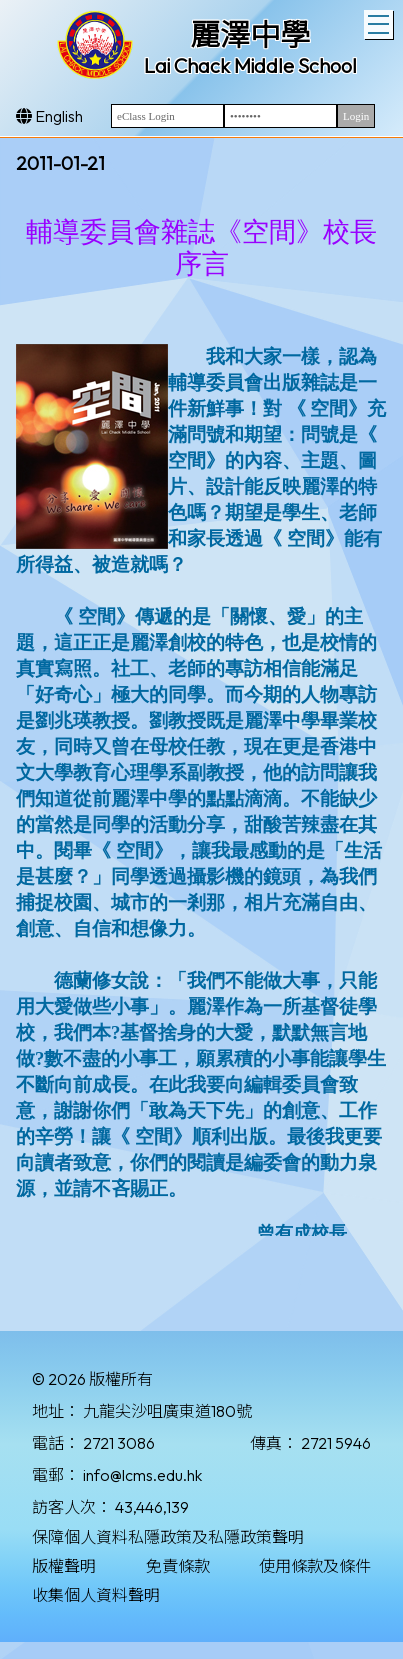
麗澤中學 (250, 35)
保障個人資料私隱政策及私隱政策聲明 (168, 1537)
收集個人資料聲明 (96, 1595)
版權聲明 (64, 1566)
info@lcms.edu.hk (142, 1475)
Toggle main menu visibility (380, 22)
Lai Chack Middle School (250, 65)
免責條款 (178, 1566)
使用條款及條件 (315, 1566)
